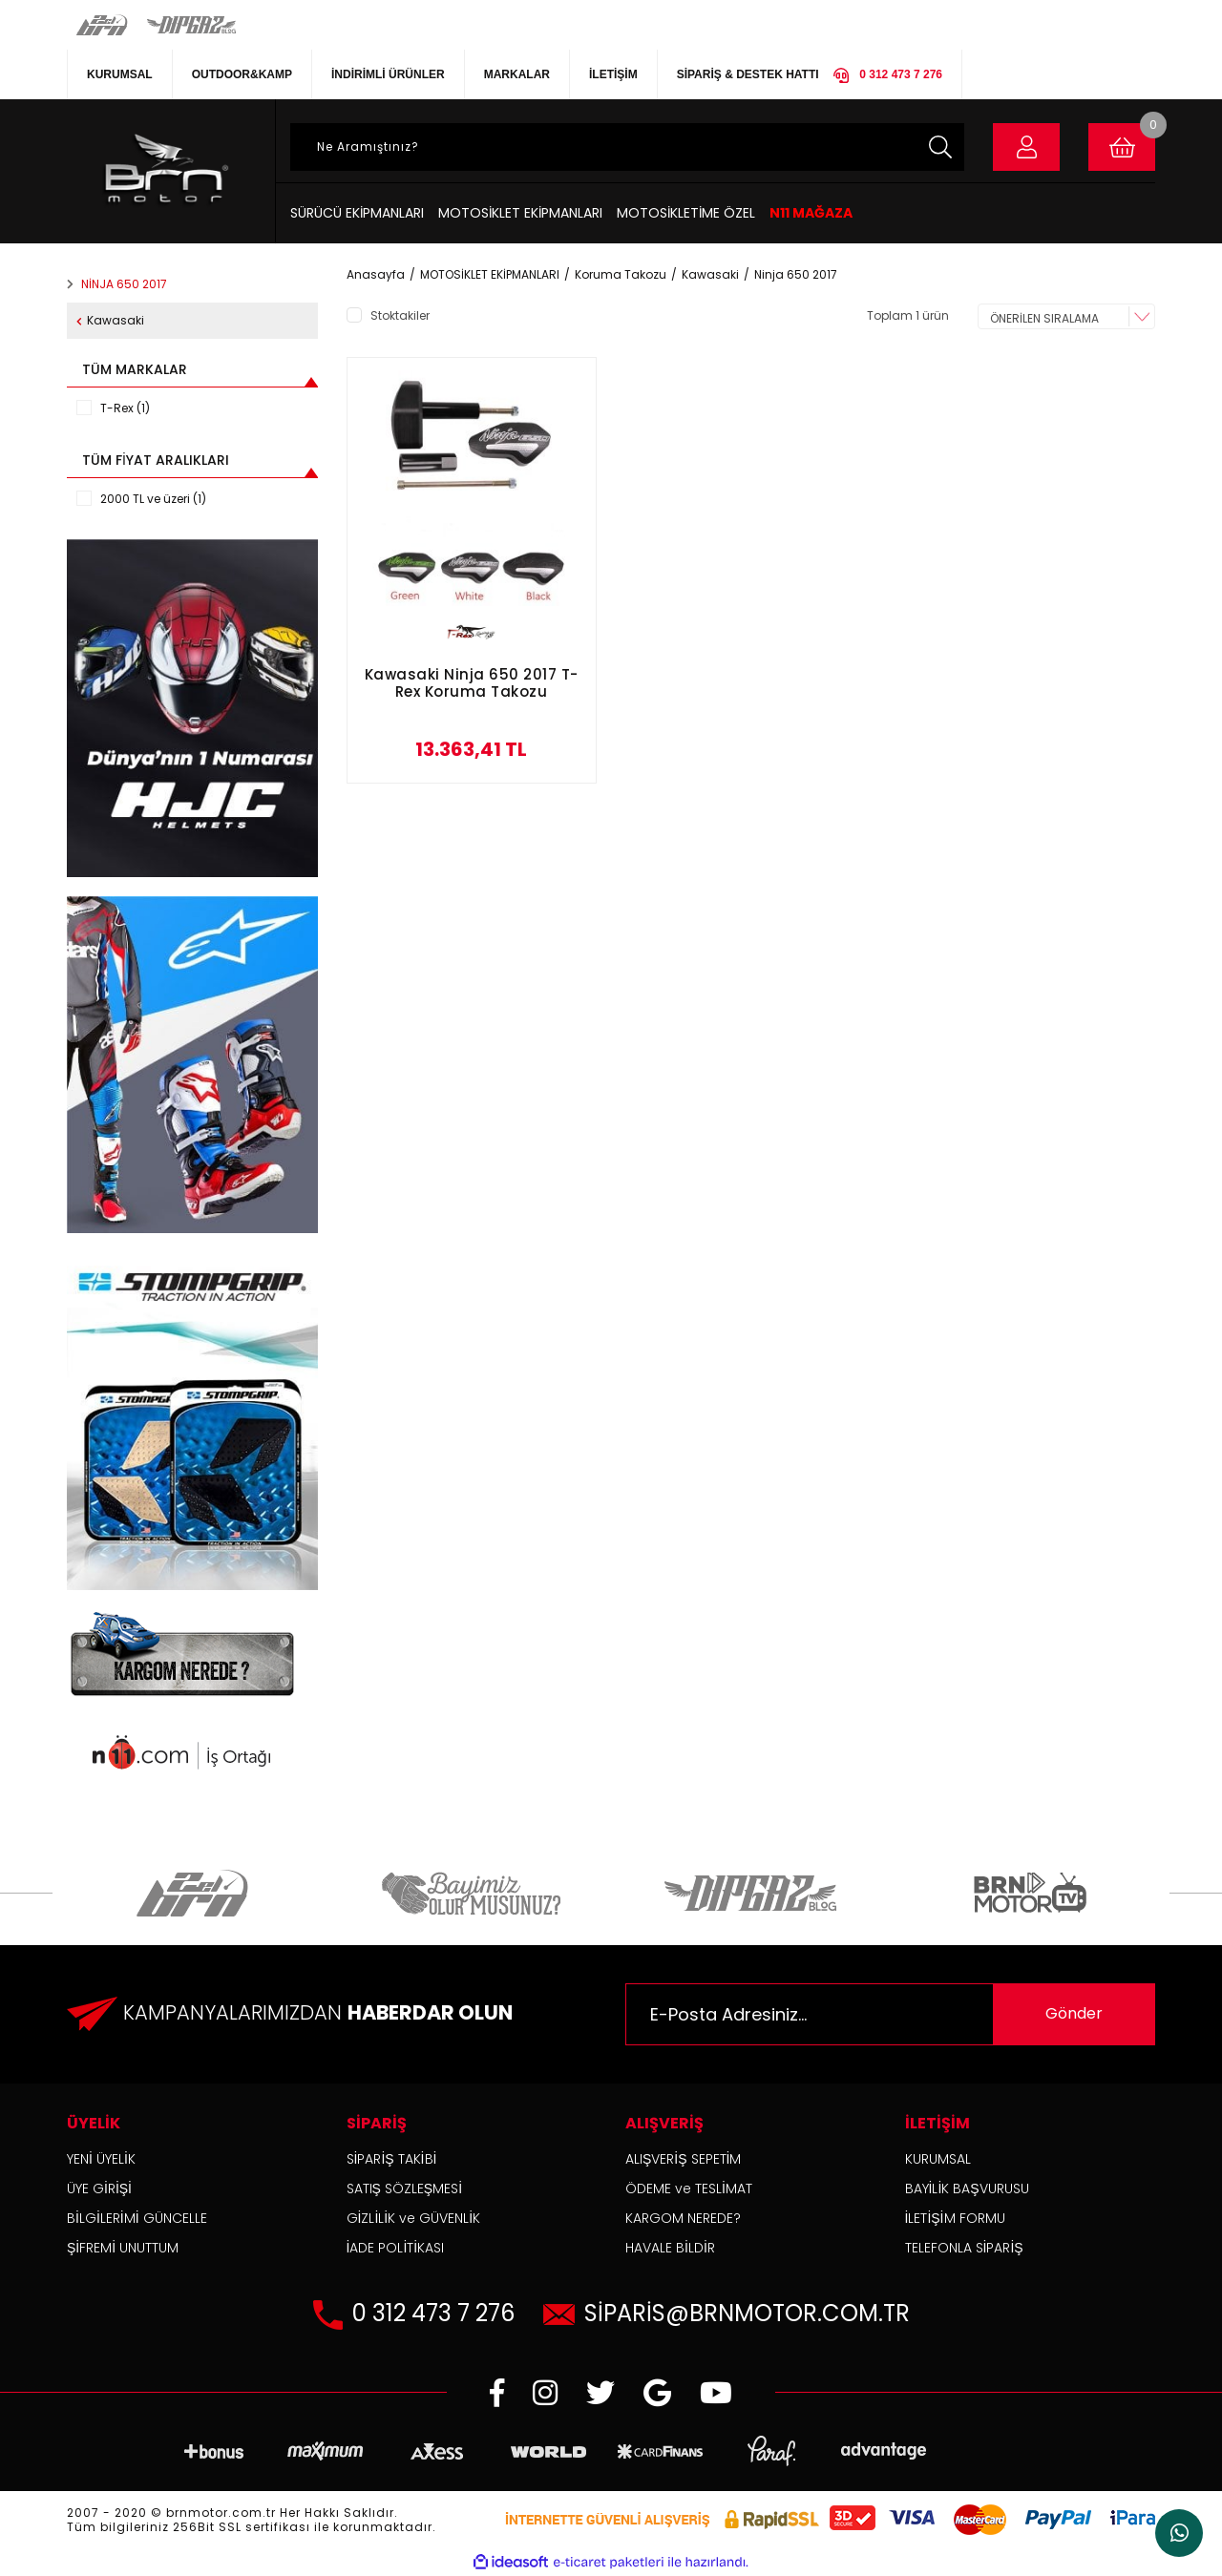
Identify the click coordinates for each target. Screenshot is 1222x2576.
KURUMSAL (120, 74)
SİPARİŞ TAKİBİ (392, 2158)
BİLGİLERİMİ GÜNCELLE (137, 2218)
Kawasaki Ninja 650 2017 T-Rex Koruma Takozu (472, 684)
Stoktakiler (400, 315)
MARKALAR (517, 74)
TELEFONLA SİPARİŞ (964, 2247)
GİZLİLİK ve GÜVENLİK (414, 2218)
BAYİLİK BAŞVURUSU (967, 2188)
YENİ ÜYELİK (101, 2158)
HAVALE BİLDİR (670, 2247)
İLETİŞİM (613, 74)
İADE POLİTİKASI (396, 2247)
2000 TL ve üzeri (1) (153, 499)
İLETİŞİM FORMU (955, 2218)
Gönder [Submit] (1074, 2013)
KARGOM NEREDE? (683, 2218)
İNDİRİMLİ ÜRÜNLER (388, 74)
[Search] (627, 147)
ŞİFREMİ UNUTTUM (123, 2247)
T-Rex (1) (125, 408)
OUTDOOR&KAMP (242, 74)
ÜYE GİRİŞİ (99, 2188)
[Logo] (163, 172)
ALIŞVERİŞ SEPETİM (683, 2158)
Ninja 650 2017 (795, 274)
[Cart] (1121, 147)
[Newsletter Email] (890, 2014)
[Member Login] (1026, 147)
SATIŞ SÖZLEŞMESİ (405, 2188)
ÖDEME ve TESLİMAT (688, 2188)
